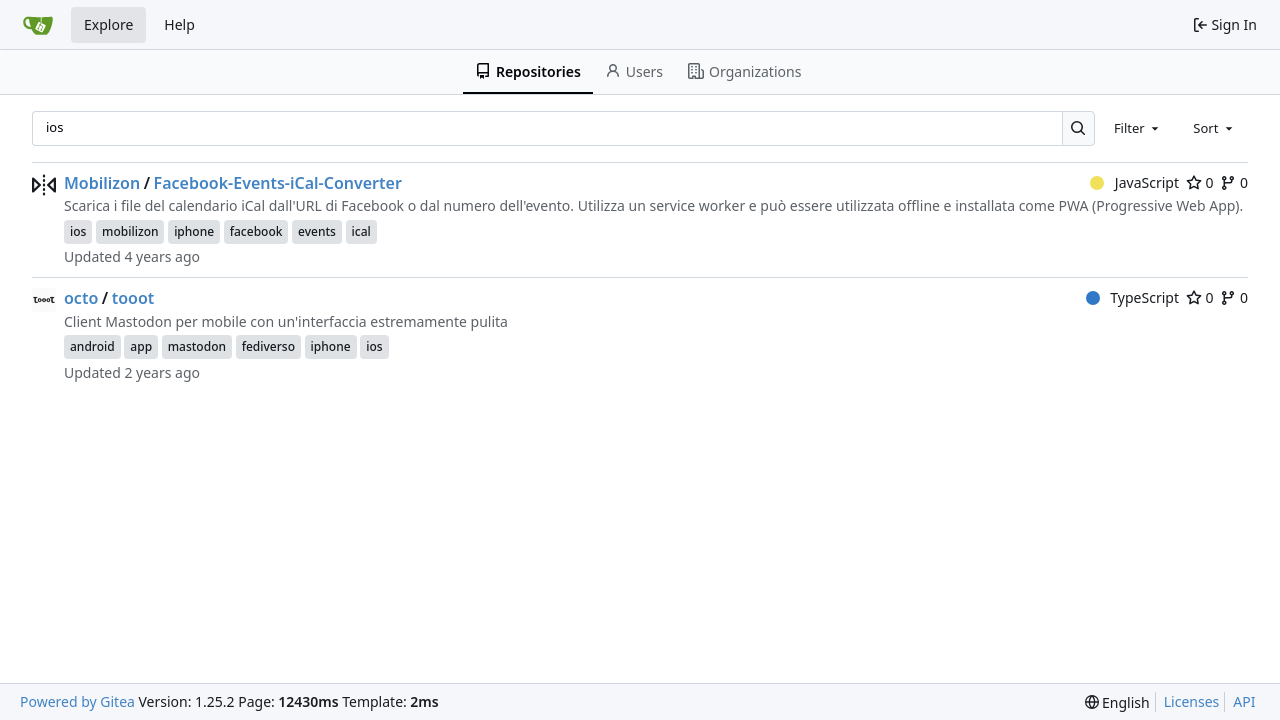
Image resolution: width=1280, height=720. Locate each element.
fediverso (268, 346)
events (317, 231)
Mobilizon (102, 183)
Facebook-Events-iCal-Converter (278, 183)
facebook (256, 231)
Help (179, 24)
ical (361, 231)
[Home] (38, 25)
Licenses (1192, 701)
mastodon (197, 346)
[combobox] (1138, 128)
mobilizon (130, 231)
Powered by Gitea (77, 701)
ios (78, 231)
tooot (133, 298)
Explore (108, 24)
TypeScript (1132, 297)
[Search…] (1078, 128)
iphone (194, 231)
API (1244, 701)
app (141, 346)
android (92, 346)
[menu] (1117, 702)
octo (81, 298)
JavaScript (1134, 182)
